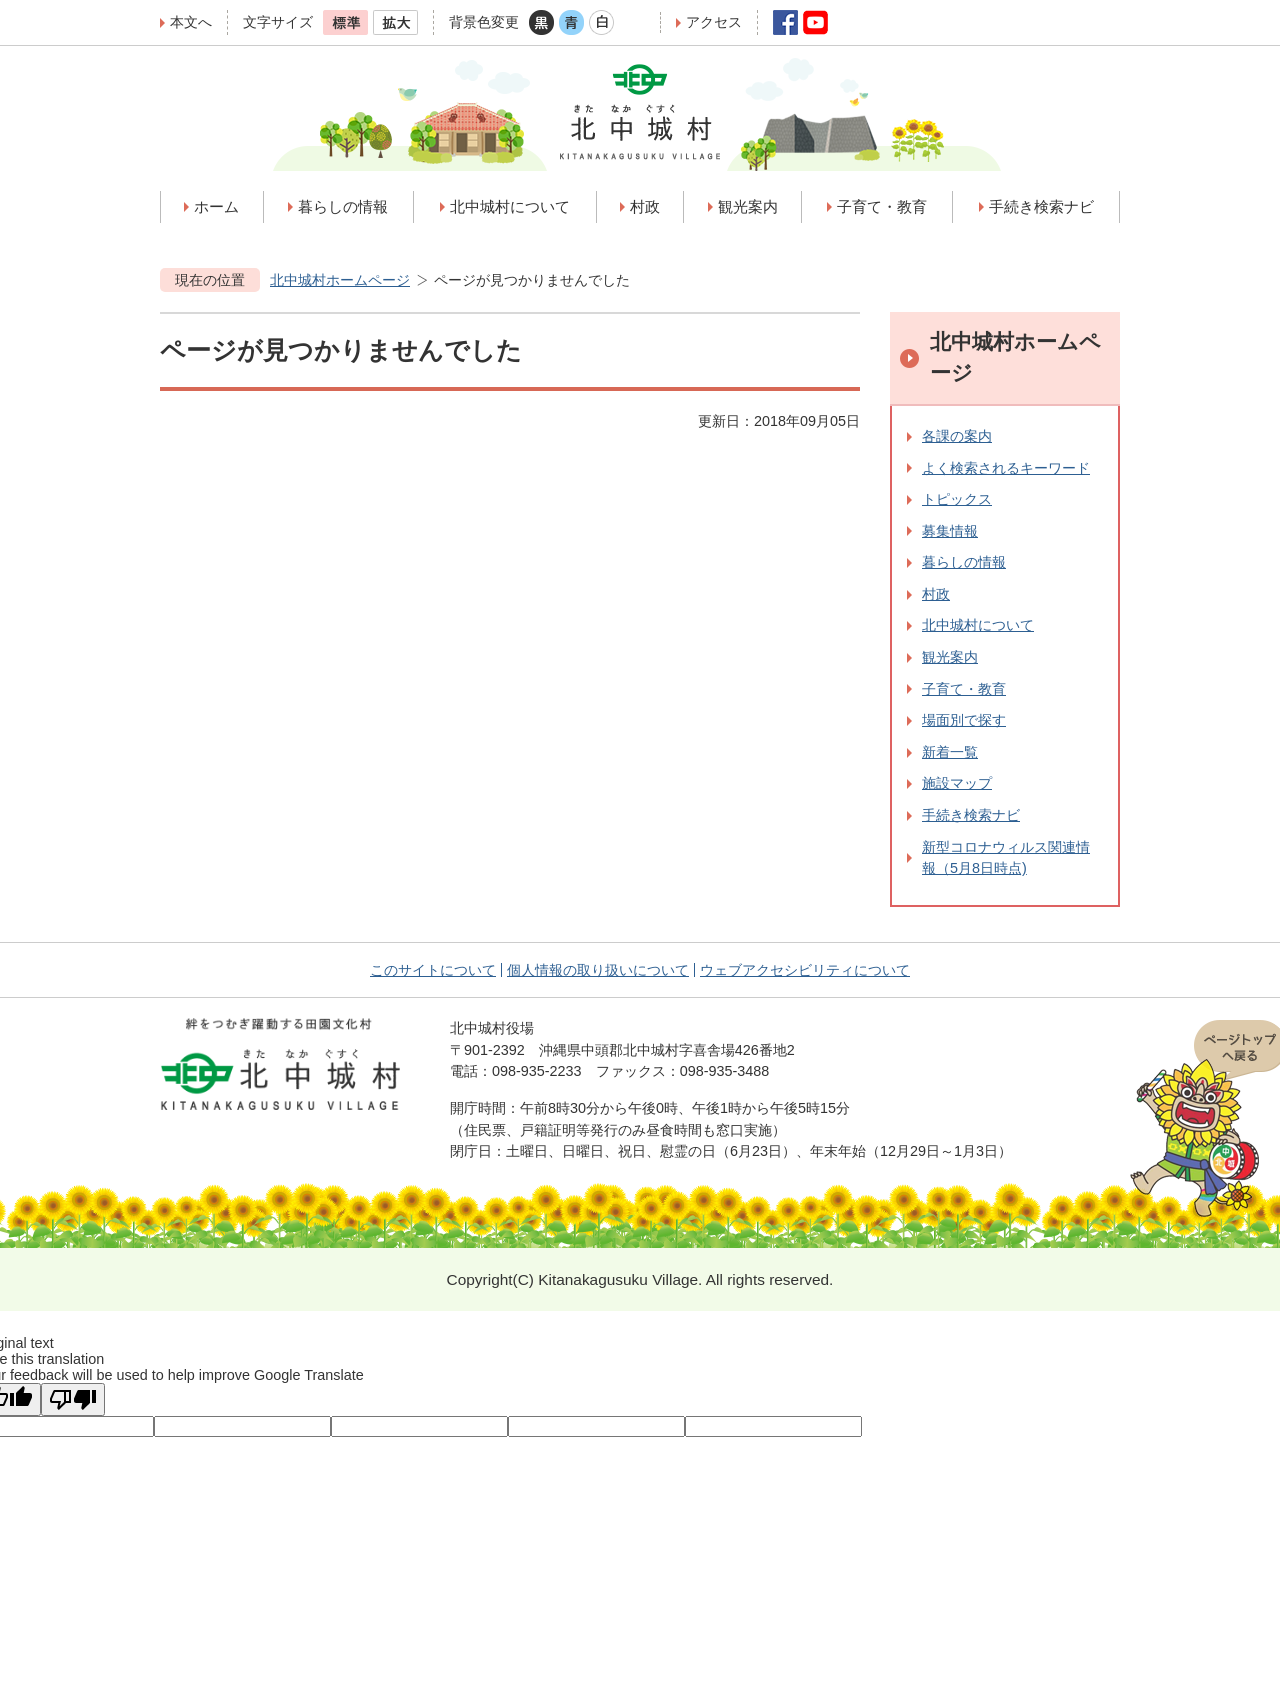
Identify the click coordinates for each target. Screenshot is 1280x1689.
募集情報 (950, 531)
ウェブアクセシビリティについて (805, 970)
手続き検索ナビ (971, 815)
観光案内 (950, 657)
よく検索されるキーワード (1006, 468)
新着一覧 (950, 752)
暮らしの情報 (964, 562)
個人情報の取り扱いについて (598, 970)
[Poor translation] (73, 1399)
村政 (936, 594)
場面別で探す (964, 720)
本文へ (191, 22)
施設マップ (957, 783)
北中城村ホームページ (340, 280)
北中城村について (978, 625)
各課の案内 (957, 436)
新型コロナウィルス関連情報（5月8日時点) (1006, 858)
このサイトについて (433, 970)
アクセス (714, 22)
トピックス (957, 499)
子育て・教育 (964, 689)
